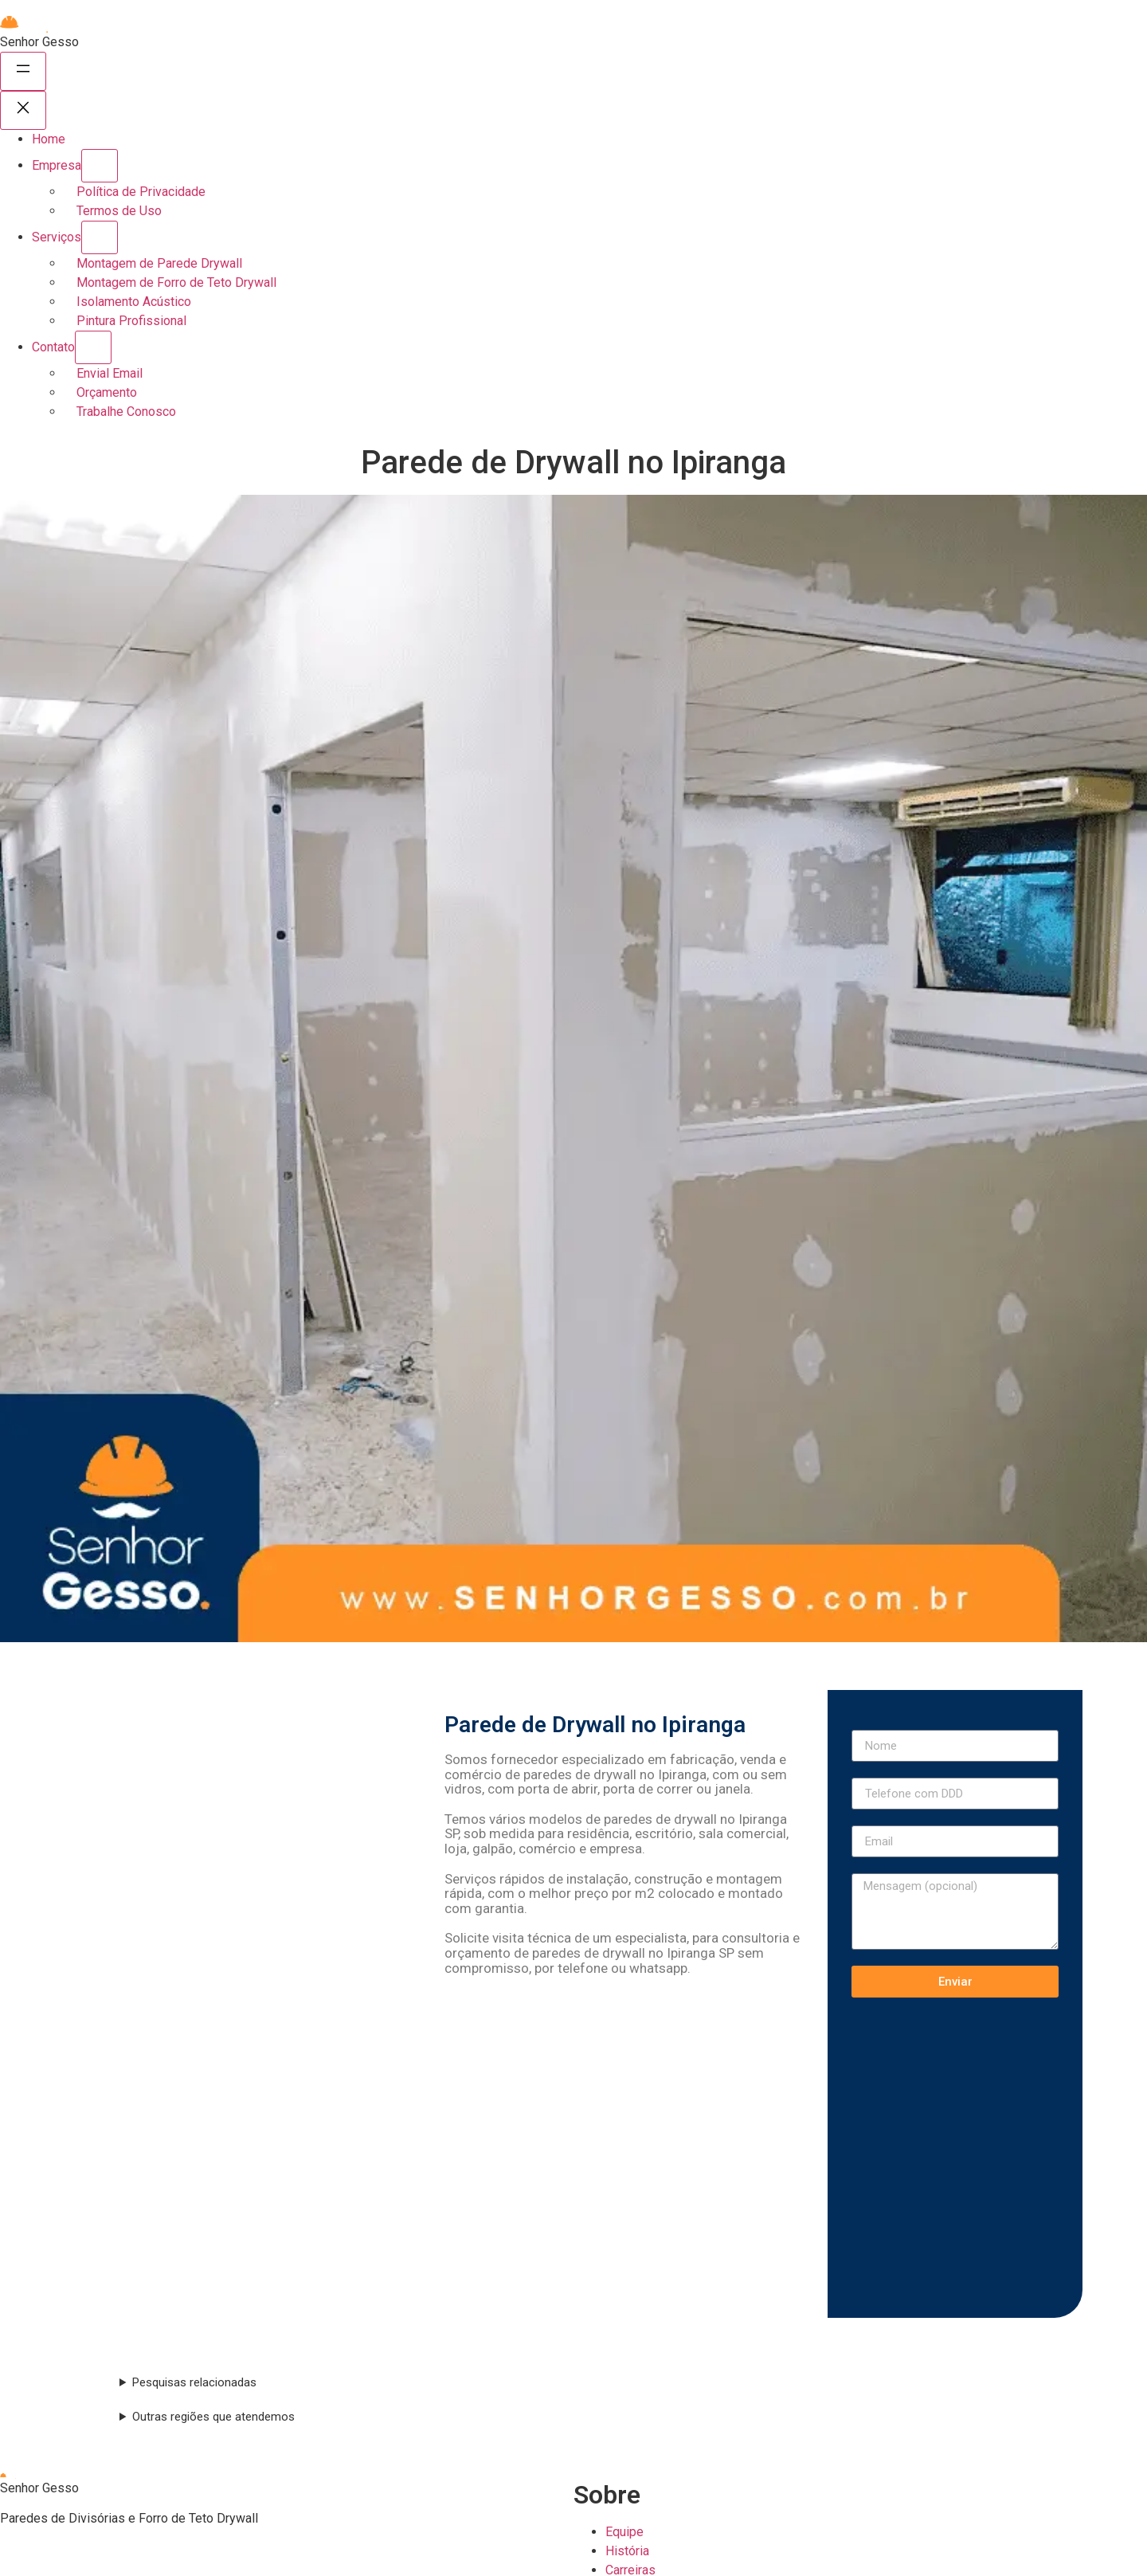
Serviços (56, 237)
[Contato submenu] (93, 347)
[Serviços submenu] (99, 237)
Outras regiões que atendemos (213, 2416)
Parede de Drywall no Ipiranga (595, 1724)
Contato (53, 347)
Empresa (56, 165)
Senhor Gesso (39, 41)
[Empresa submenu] (99, 165)
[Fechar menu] (23, 110)
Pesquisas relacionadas (194, 2382)
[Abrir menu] (23, 71)
